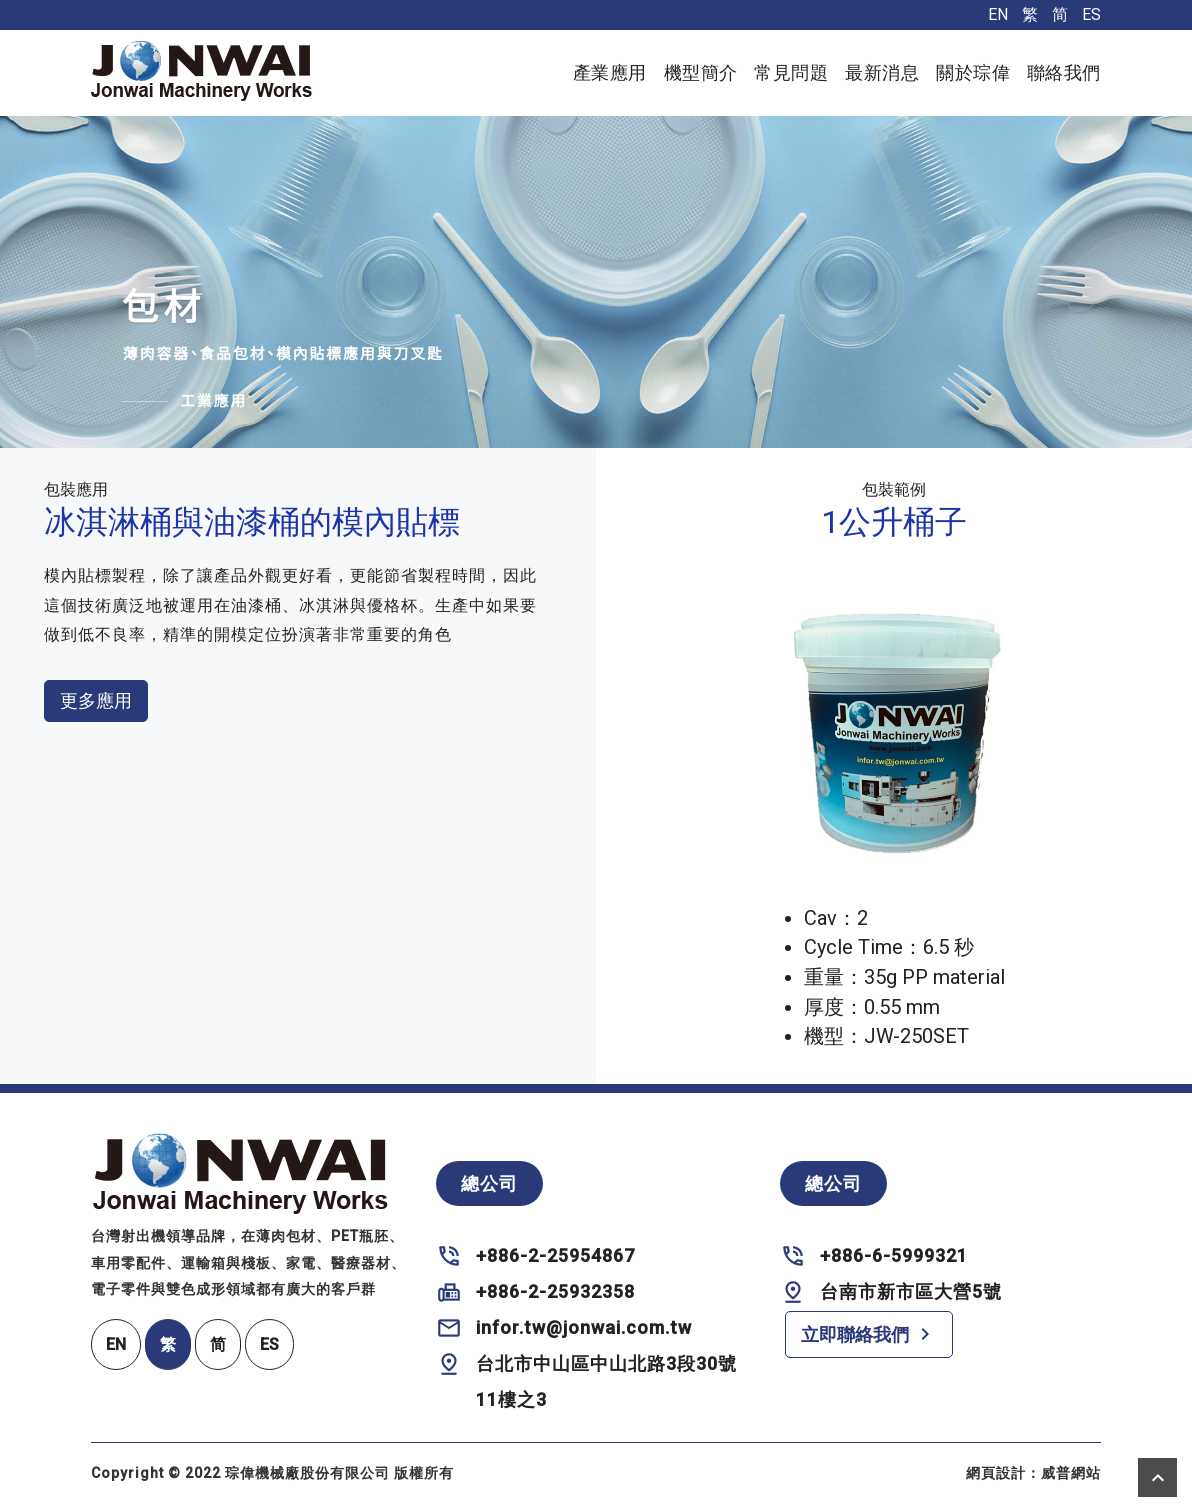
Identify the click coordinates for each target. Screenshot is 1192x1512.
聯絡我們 (1064, 72)
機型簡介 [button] (701, 72)
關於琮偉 (973, 72)
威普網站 (1071, 1473)
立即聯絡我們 (869, 1334)
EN (998, 14)
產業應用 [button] (610, 72)
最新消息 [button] (882, 72)
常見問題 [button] (791, 72)
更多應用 (96, 700)
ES (1091, 14)
